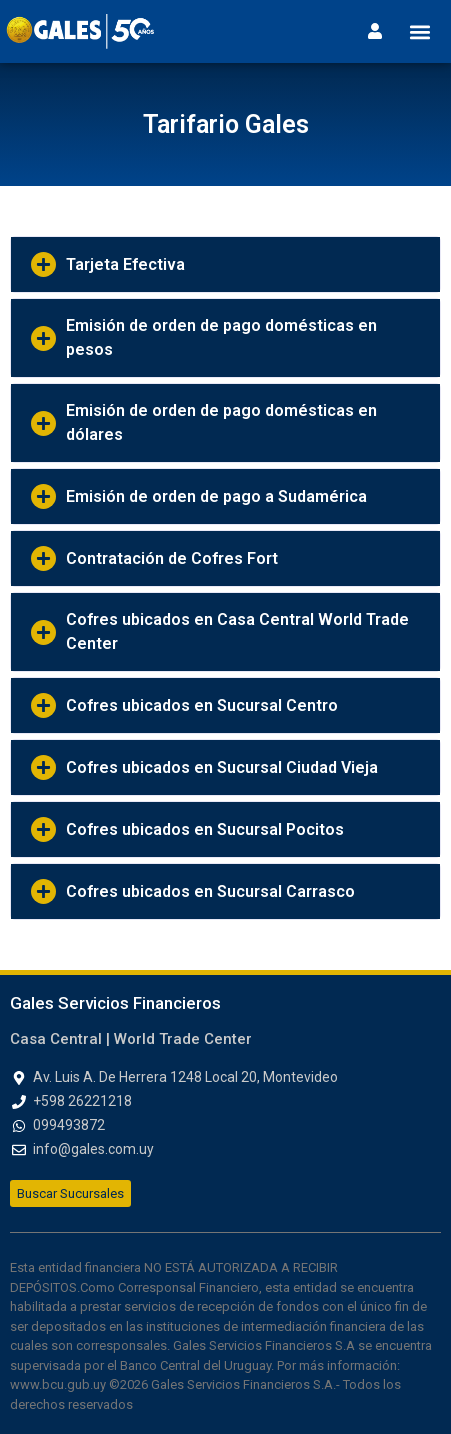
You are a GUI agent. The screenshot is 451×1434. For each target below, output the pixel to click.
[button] (419, 31)
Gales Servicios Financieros (115, 1003)
